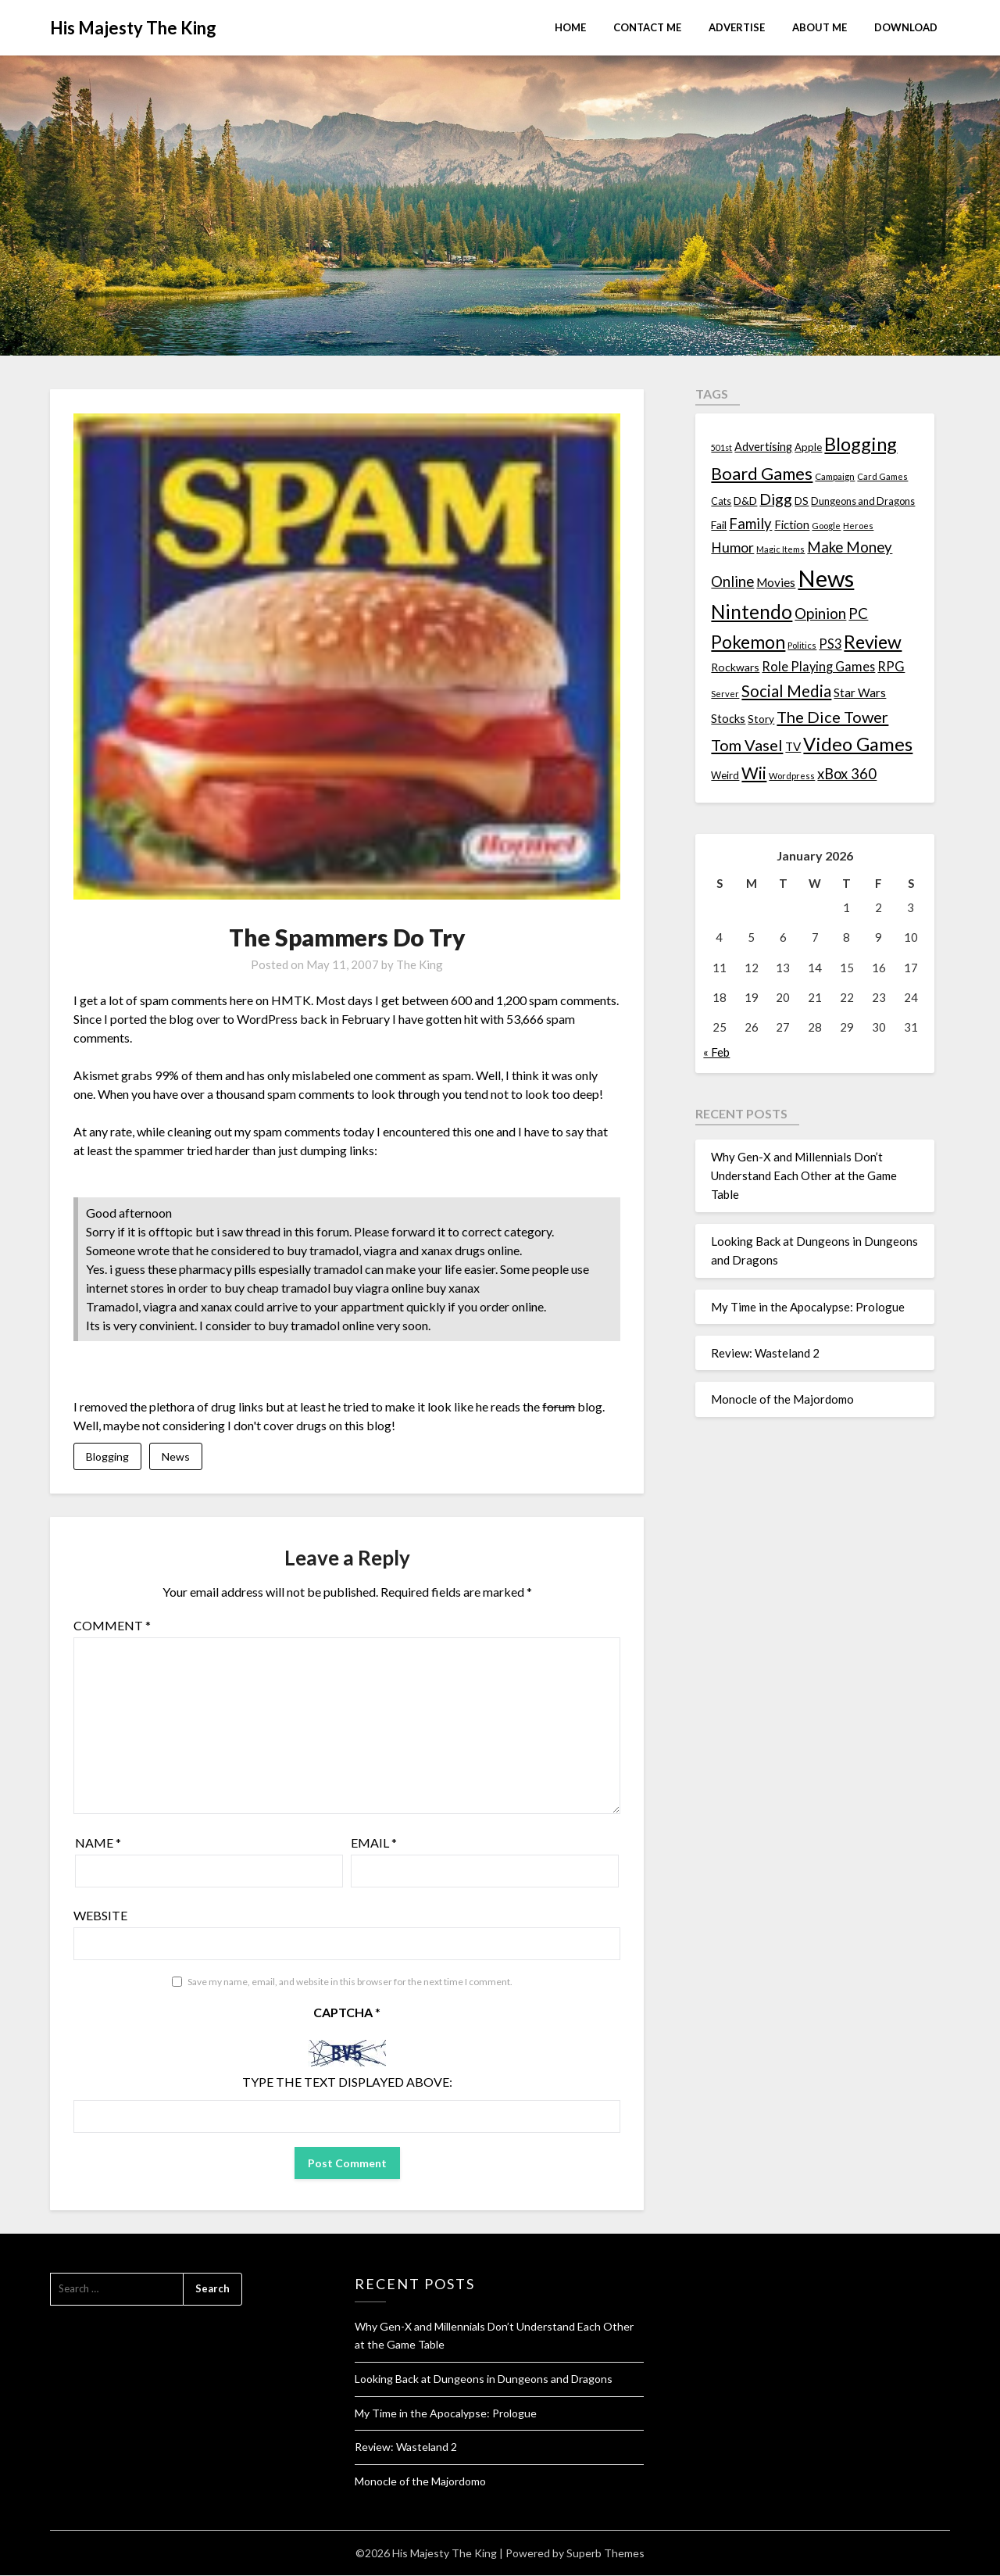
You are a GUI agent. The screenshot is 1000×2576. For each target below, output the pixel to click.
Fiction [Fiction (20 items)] (791, 524)
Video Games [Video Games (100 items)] (857, 743)
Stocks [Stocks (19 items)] (728, 718)
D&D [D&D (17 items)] (745, 500)
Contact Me (647, 27)
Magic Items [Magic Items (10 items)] (780, 549)
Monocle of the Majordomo (782, 1399)
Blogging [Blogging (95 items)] (860, 444)
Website (100, 1916)
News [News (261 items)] (826, 578)
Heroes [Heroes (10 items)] (858, 526)
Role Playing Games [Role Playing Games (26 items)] (818, 666)
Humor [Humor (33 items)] (732, 547)
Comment (112, 1626)
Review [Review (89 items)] (873, 642)
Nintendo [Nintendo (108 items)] (751, 611)
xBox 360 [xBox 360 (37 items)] (847, 773)
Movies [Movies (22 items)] (775, 582)
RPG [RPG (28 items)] (891, 666)
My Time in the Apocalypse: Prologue (808, 1307)
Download (906, 27)
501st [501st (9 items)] (721, 447)
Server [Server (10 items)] (725, 694)
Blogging (107, 1456)
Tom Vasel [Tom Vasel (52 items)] (747, 744)
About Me (819, 27)
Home (570, 27)
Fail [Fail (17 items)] (719, 524)
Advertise (737, 27)
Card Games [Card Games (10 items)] (882, 476)
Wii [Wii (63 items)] (753, 773)
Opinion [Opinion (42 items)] (820, 613)
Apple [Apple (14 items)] (808, 447)
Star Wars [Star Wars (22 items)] (860, 692)
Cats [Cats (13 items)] (721, 501)
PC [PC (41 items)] (858, 613)
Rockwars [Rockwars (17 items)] (735, 667)
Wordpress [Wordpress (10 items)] (792, 776)
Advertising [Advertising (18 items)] (763, 446)
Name (98, 1843)
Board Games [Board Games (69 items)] (761, 473)
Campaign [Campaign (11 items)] (835, 475)
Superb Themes (605, 2553)
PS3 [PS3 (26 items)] (830, 643)
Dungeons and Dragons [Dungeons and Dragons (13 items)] (863, 501)
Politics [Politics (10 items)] (802, 645)
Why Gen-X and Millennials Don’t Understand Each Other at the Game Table (804, 1176)
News (176, 1456)
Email (374, 1843)
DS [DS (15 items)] (802, 501)
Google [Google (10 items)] (826, 526)
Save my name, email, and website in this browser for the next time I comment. (350, 1982)
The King (419, 964)
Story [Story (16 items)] (761, 718)
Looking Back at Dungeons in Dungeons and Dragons (483, 2379)
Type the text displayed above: (347, 2082)
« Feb (716, 1052)
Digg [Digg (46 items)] (775, 499)
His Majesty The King (133, 27)
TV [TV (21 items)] (793, 746)
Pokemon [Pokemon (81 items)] (748, 642)
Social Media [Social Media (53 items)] (786, 691)
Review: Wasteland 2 (765, 1353)
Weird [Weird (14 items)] (725, 775)
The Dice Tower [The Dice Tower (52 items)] (832, 716)
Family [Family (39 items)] (750, 523)
